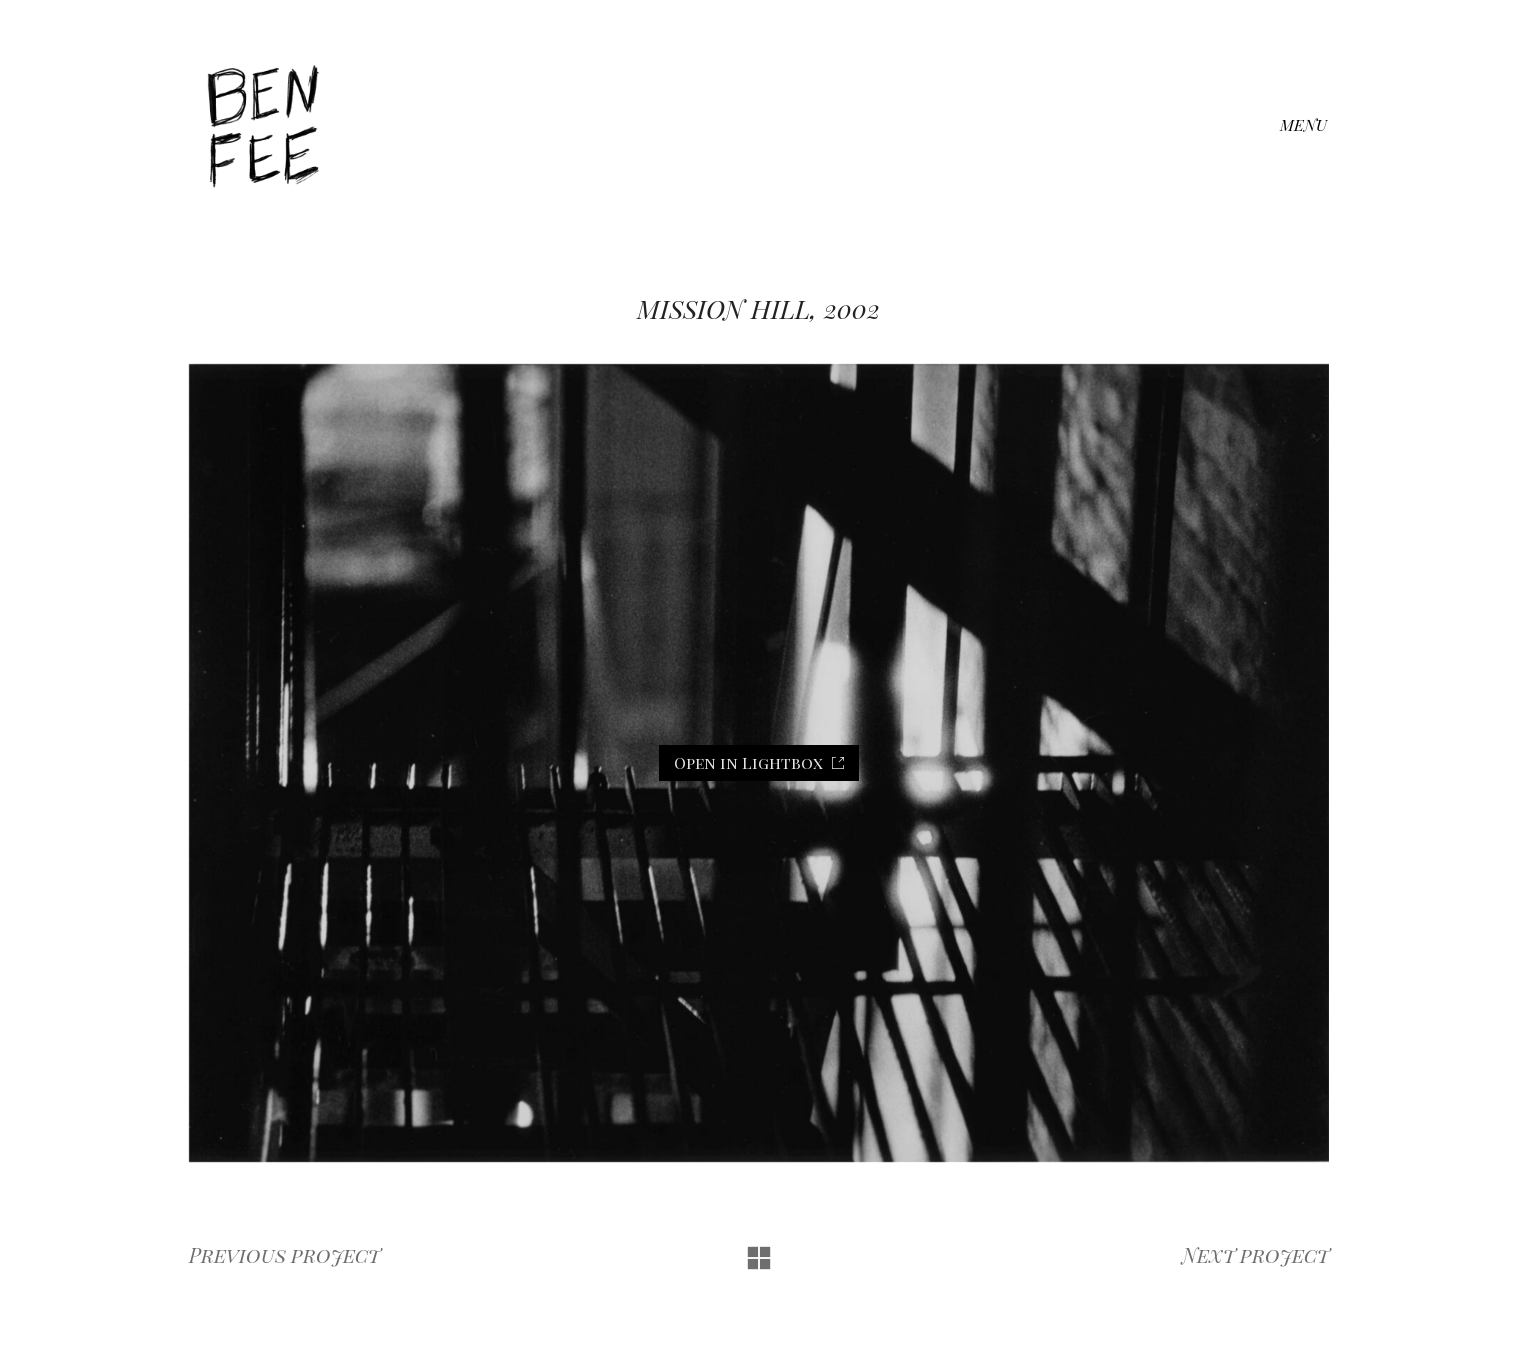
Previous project (284, 1255)
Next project (1255, 1255)
